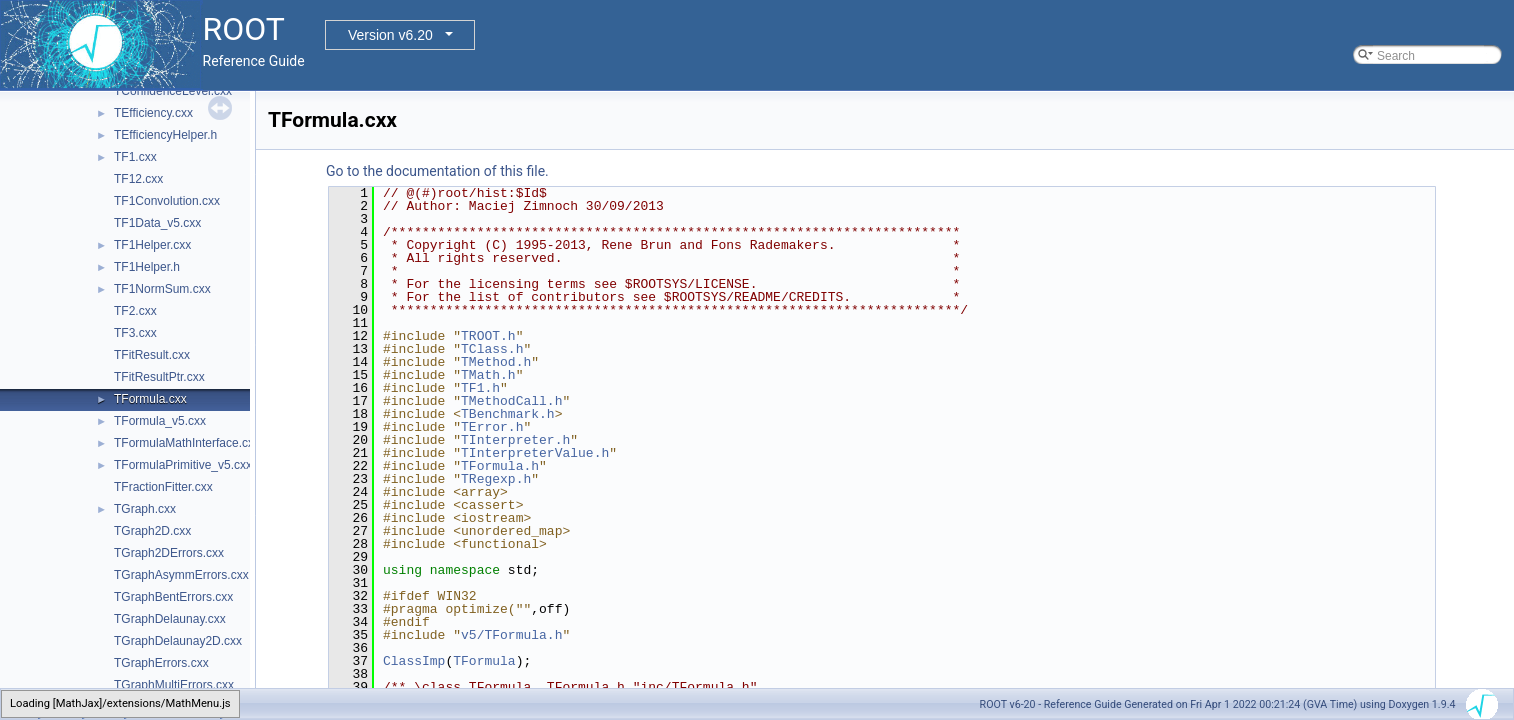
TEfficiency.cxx (153, 113)
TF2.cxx (135, 311)
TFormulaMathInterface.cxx (187, 443)
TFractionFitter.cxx (163, 487)
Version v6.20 (390, 35)
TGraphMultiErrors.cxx (174, 685)
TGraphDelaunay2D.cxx (178, 641)
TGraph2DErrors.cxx (169, 553)
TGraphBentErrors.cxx (173, 597)
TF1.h (480, 388)
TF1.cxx (135, 157)
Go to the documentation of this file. (437, 171)
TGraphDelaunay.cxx (170, 619)
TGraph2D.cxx (152, 531)
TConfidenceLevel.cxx (173, 91)
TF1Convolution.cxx (167, 201)
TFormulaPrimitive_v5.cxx (183, 465)
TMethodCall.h (511, 401)
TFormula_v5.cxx (160, 421)
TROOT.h (488, 336)
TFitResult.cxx (152, 355)
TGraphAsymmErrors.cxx (181, 575)
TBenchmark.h (508, 414)
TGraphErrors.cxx (161, 663)
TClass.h (492, 349)
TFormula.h (500, 466)
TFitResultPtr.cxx (159, 377)
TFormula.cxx (150, 399)
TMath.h (488, 375)
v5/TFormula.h (511, 635)
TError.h (492, 427)
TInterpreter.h (515, 440)
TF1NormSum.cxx (162, 289)
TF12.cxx (138, 179)
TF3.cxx (135, 333)
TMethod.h (496, 362)
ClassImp (414, 661)
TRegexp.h (496, 479)
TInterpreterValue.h (535, 453)
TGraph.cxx (145, 509)
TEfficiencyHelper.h (165, 135)
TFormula (484, 661)
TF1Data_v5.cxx (157, 223)
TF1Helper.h (147, 267)
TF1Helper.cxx (152, 245)
